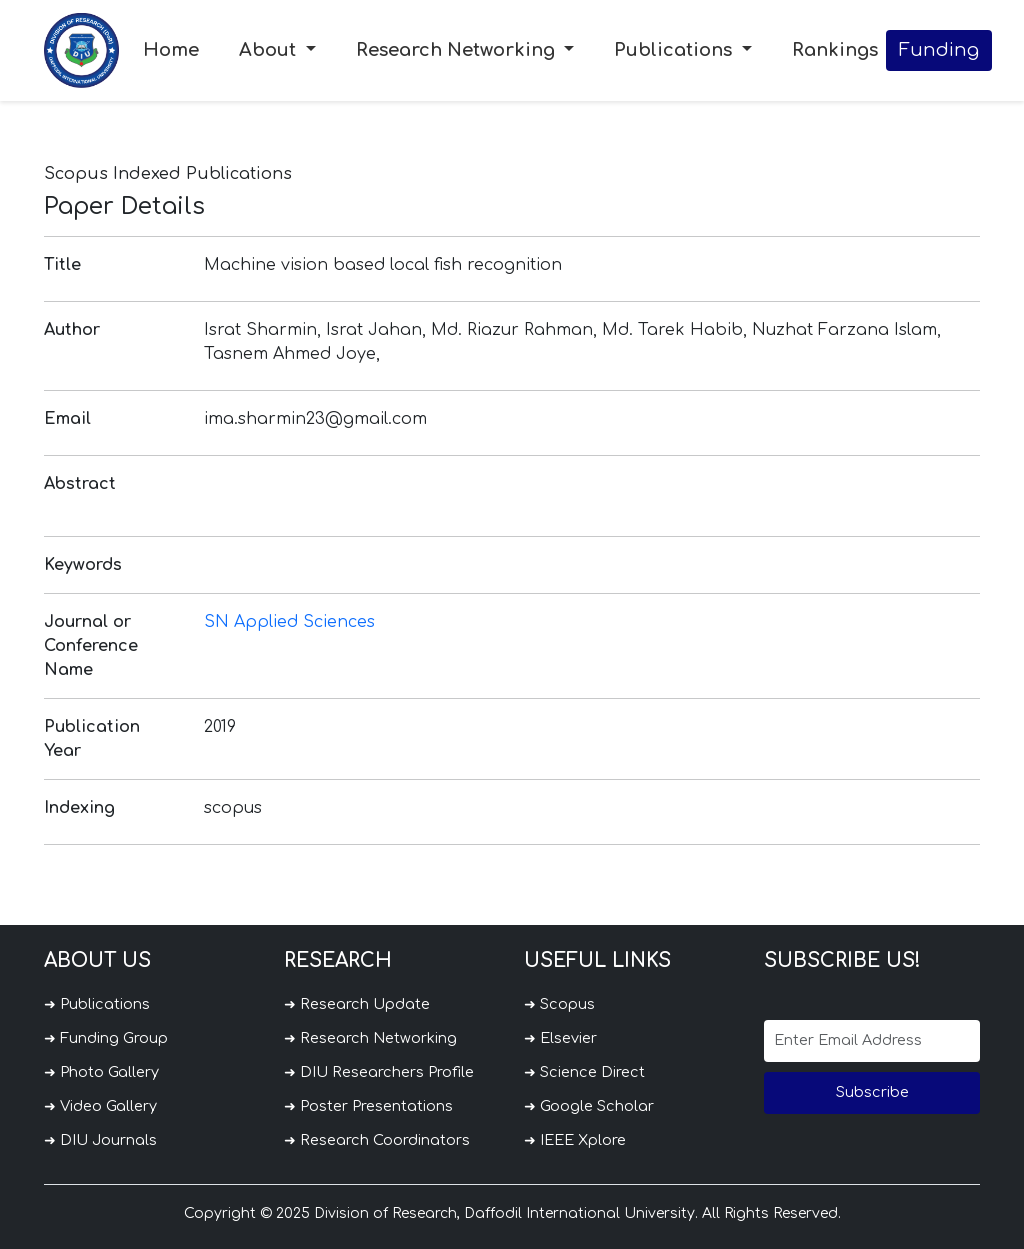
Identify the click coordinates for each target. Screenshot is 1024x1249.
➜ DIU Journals (100, 1140)
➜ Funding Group (106, 1038)
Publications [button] (675, 50)
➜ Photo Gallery (101, 1072)
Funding (939, 50)
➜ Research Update (357, 1004)
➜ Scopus (559, 1004)
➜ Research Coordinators (377, 1140)
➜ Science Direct (584, 1072)
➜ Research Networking (370, 1038)
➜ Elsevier (560, 1038)
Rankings (835, 50)
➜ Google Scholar (589, 1106)
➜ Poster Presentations (368, 1106)
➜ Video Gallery (100, 1106)
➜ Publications (97, 1004)
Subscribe (872, 1092)
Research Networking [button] (458, 50)
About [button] (270, 50)
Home (171, 50)
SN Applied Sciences (289, 622)
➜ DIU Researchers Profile (379, 1072)
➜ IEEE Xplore (575, 1140)
